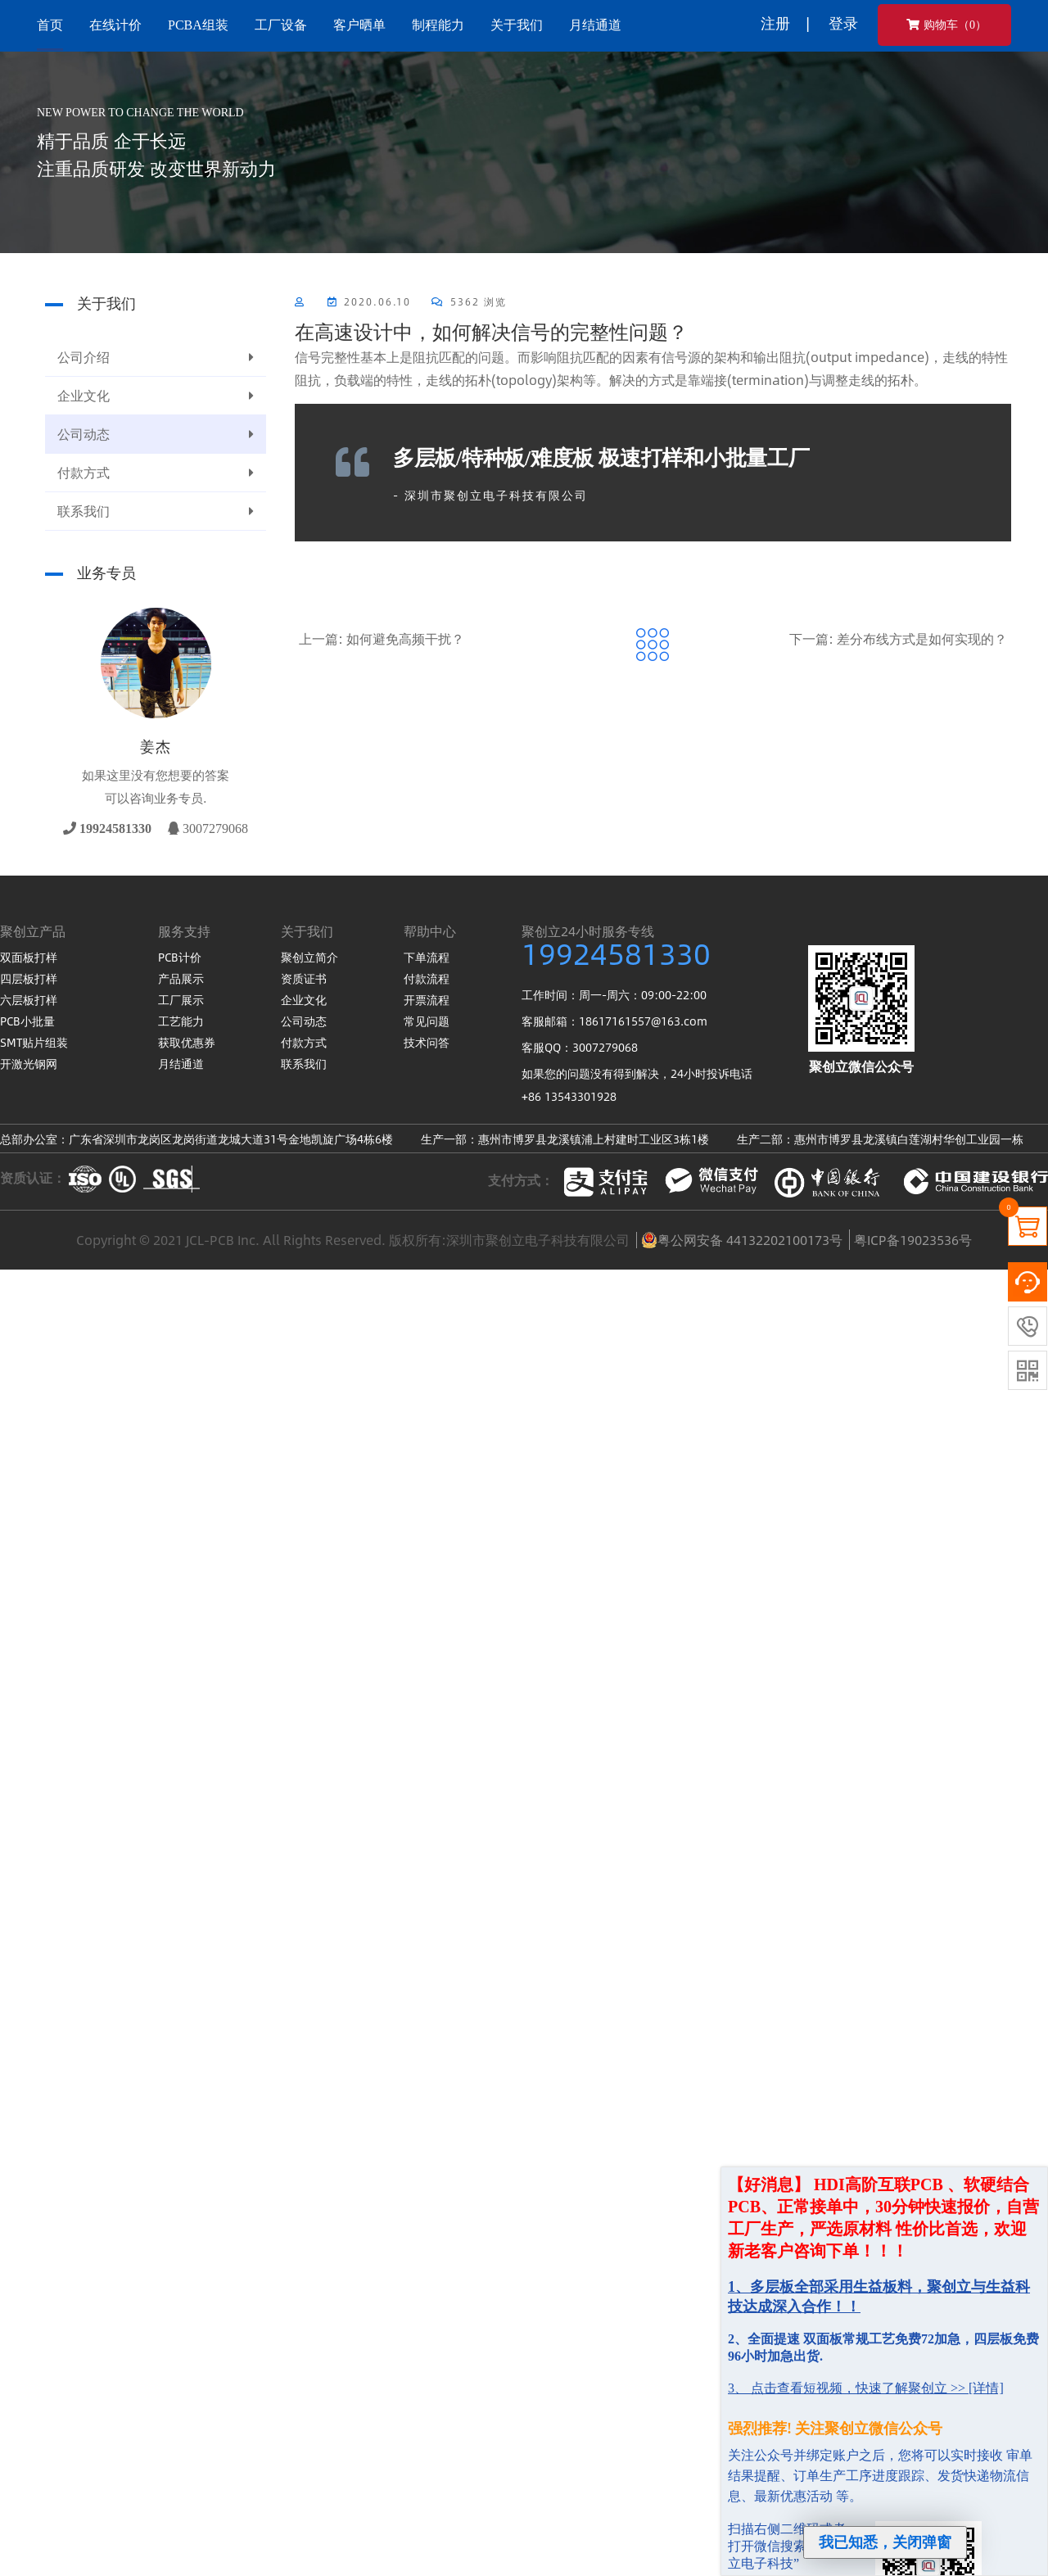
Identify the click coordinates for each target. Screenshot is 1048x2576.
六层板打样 (28, 999)
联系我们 (155, 511)
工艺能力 (181, 1021)
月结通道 (595, 25)
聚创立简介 (309, 957)
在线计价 (115, 25)
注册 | (785, 22)
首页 (50, 25)
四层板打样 (28, 978)
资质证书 (304, 978)
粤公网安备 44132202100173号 (741, 1240)
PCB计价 (179, 957)
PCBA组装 (198, 25)
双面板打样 (28, 957)
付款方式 (155, 472)
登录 (843, 22)
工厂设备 (281, 25)
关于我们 (516, 25)
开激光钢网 (28, 1063)
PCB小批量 (27, 1021)
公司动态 (155, 434)
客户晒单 (359, 25)
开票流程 (426, 999)
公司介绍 (155, 357)
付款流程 (426, 978)
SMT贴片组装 (34, 1042)
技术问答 (426, 1042)
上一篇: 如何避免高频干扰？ (381, 638)
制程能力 (438, 25)
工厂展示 (181, 999)
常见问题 (426, 1021)
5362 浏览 (469, 301)
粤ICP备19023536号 (913, 1239)
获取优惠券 (186, 1042)
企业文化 (155, 395)
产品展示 (181, 978)
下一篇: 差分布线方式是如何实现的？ (898, 638)
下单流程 (426, 957)
